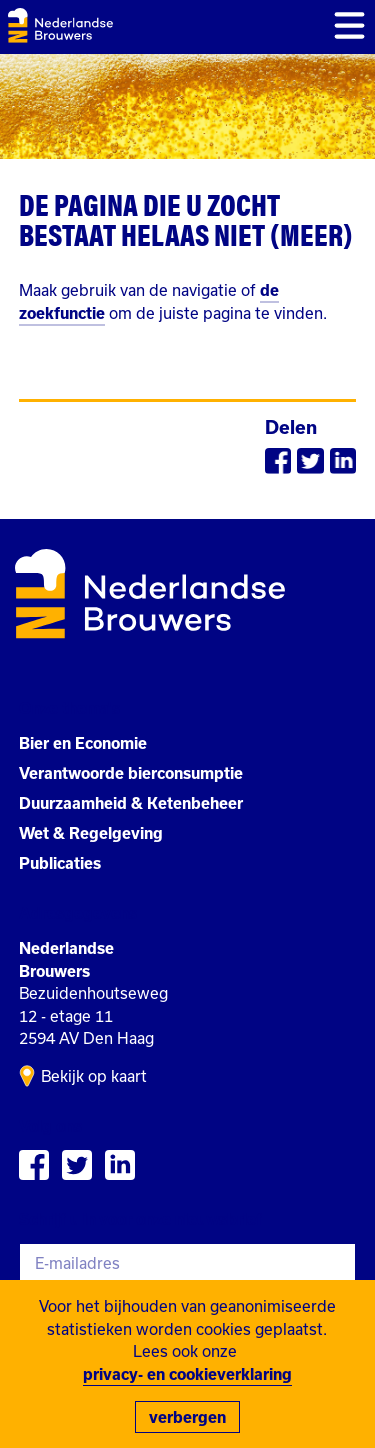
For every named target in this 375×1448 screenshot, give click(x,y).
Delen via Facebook (278, 461)
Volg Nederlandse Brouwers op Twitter (77, 1165)
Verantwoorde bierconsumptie (131, 773)
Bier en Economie (83, 743)
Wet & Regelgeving (91, 833)
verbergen (187, 1417)
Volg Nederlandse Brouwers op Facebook (34, 1165)
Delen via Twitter (310, 461)
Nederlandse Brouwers (60, 25)
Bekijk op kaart (94, 1076)
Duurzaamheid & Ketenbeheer (131, 803)
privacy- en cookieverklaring (187, 1374)
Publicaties (60, 863)
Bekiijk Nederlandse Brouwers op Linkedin (120, 1165)
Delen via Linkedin (343, 461)
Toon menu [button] (349, 25)
